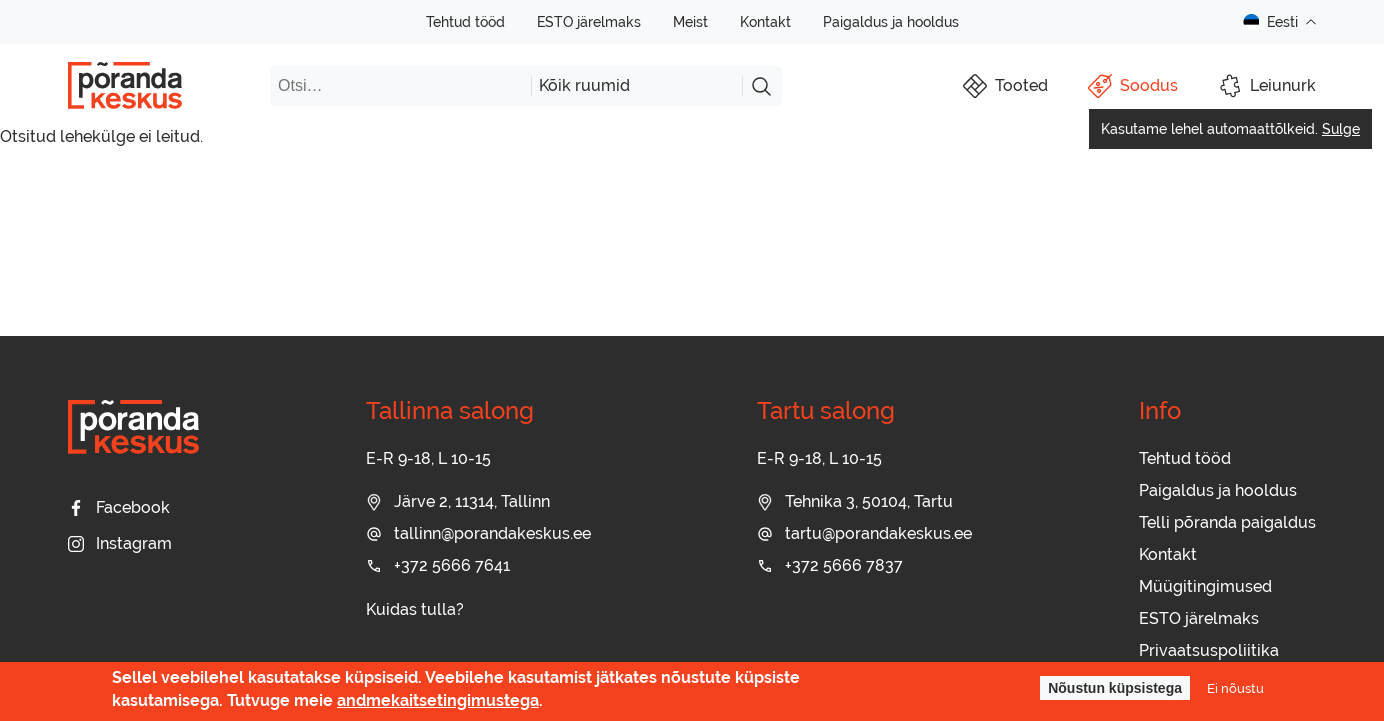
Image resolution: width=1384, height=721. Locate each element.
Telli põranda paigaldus (1227, 522)
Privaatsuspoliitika (1209, 650)
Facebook (119, 507)
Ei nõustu (1235, 688)
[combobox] (636, 86)
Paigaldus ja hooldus (891, 22)
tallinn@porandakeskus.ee (478, 533)
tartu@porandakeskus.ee (864, 533)
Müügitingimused (1205, 586)
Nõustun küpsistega (1115, 688)
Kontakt (765, 22)
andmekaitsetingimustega (438, 700)
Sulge (1341, 129)
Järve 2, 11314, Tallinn (458, 501)
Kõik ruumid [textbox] (584, 85)
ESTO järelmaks (589, 22)
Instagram (120, 543)
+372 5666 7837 (830, 565)
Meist (690, 22)
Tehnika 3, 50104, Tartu (855, 501)
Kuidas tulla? (415, 609)
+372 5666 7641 (438, 565)
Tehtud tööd (465, 22)
